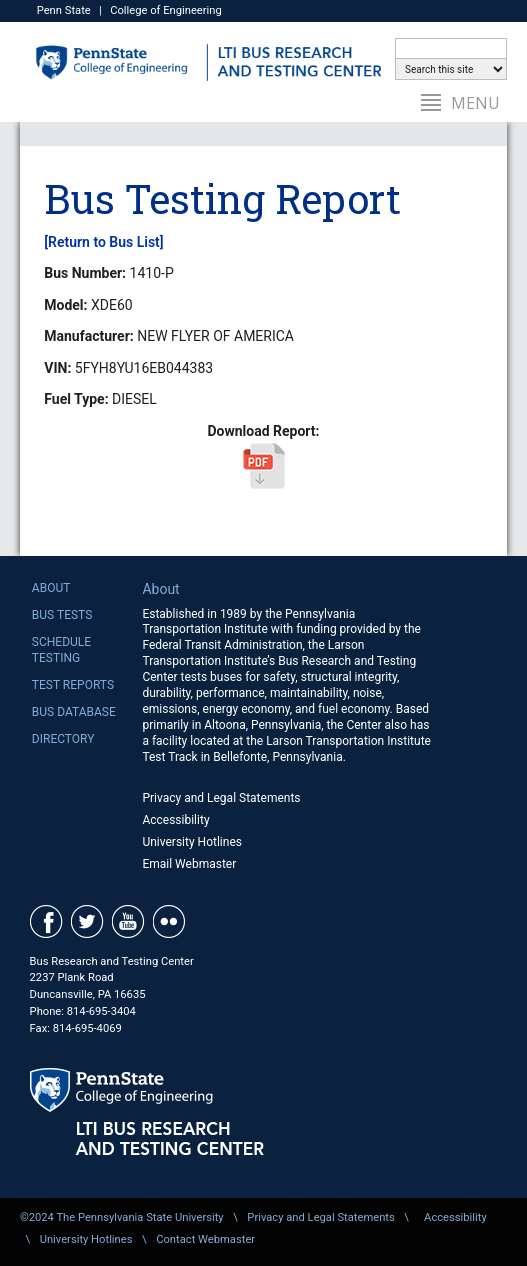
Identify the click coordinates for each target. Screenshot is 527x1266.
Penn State (64, 10)
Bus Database (74, 712)
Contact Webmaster (205, 1239)
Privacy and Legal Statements (221, 798)
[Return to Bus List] (103, 242)
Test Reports (73, 685)
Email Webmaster (189, 864)
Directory (63, 739)
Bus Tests (62, 615)
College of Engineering (166, 10)
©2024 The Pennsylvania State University (122, 1217)
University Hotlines (192, 842)
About (51, 588)
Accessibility (175, 820)
